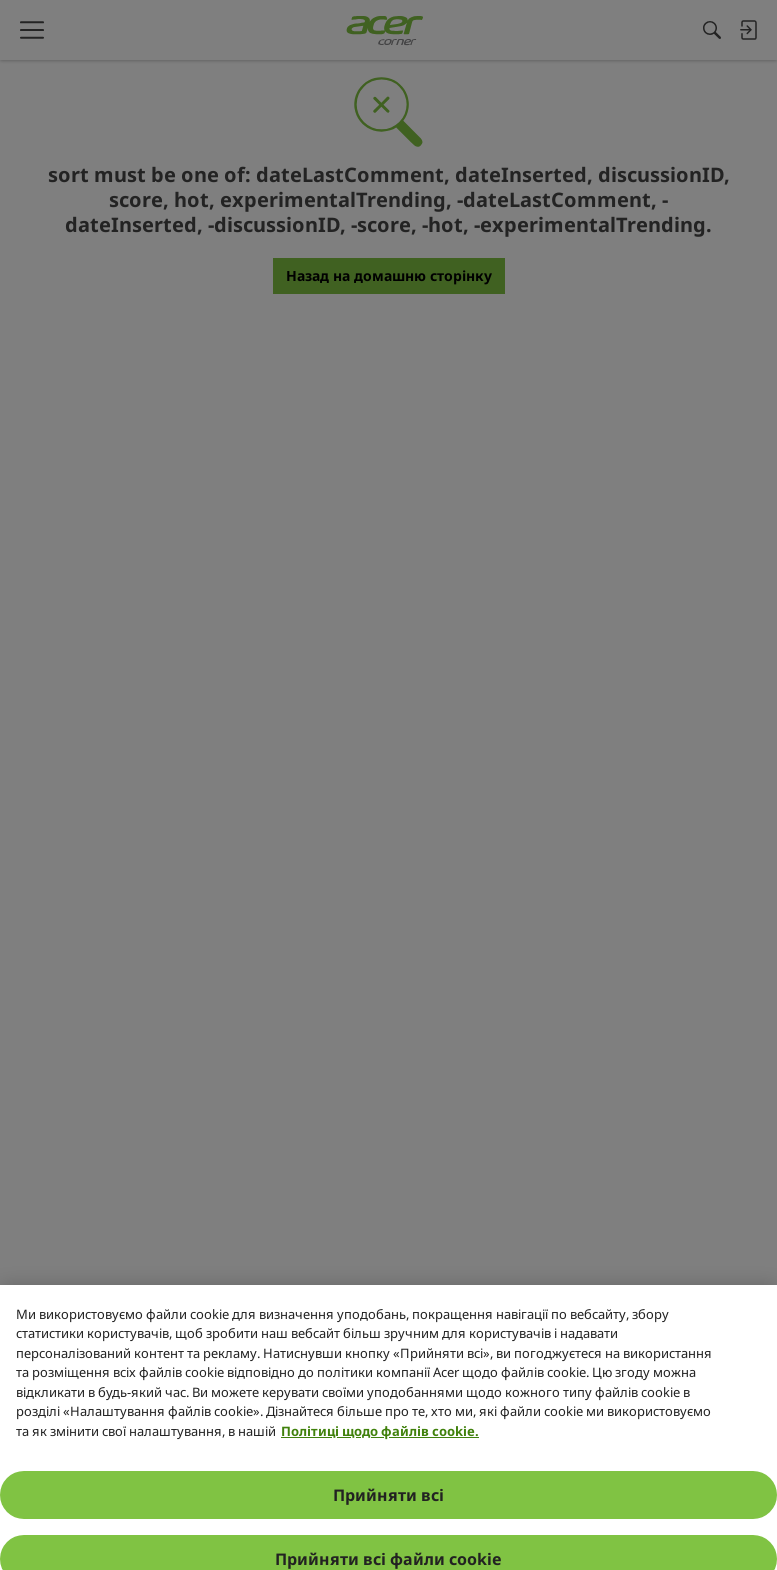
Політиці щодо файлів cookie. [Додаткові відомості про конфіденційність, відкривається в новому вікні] (380, 1500)
